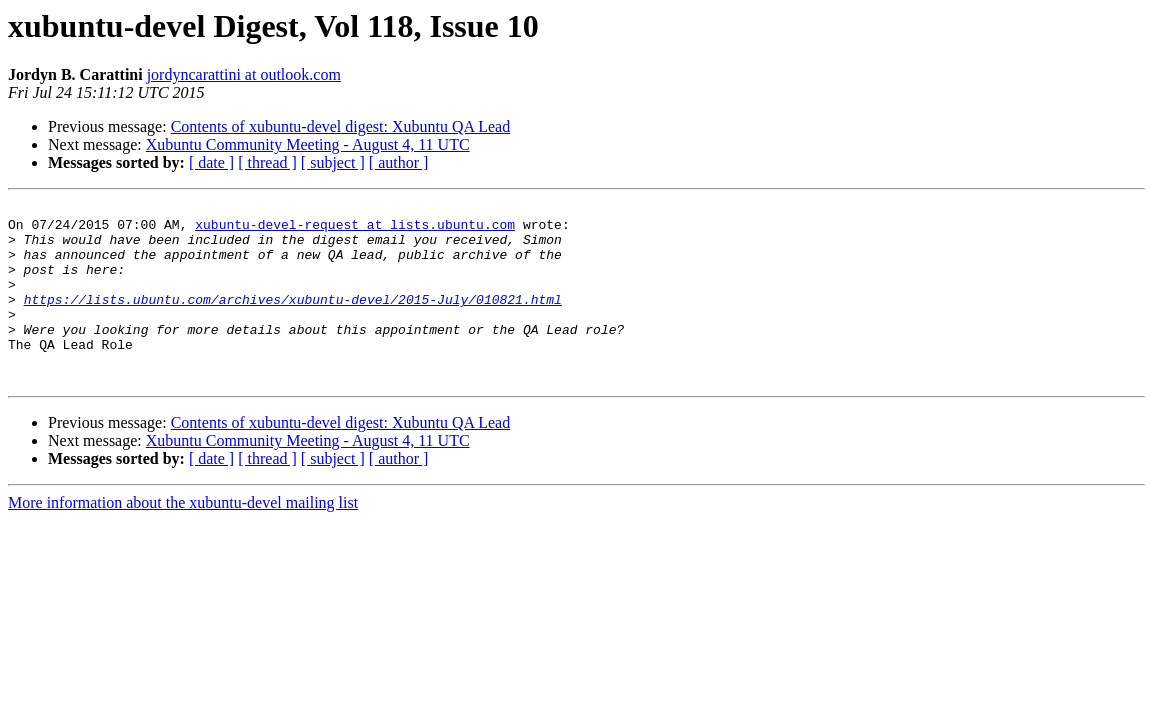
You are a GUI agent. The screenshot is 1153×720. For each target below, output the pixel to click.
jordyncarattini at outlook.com (244, 74)
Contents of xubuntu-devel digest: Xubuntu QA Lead (341, 126)
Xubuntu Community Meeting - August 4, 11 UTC (308, 144)
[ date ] (211, 162)
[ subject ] (333, 162)
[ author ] (399, 162)
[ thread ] (267, 162)
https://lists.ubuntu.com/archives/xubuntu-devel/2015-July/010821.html (293, 320)
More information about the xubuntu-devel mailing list (183, 538)
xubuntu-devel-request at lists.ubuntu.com (355, 230)
